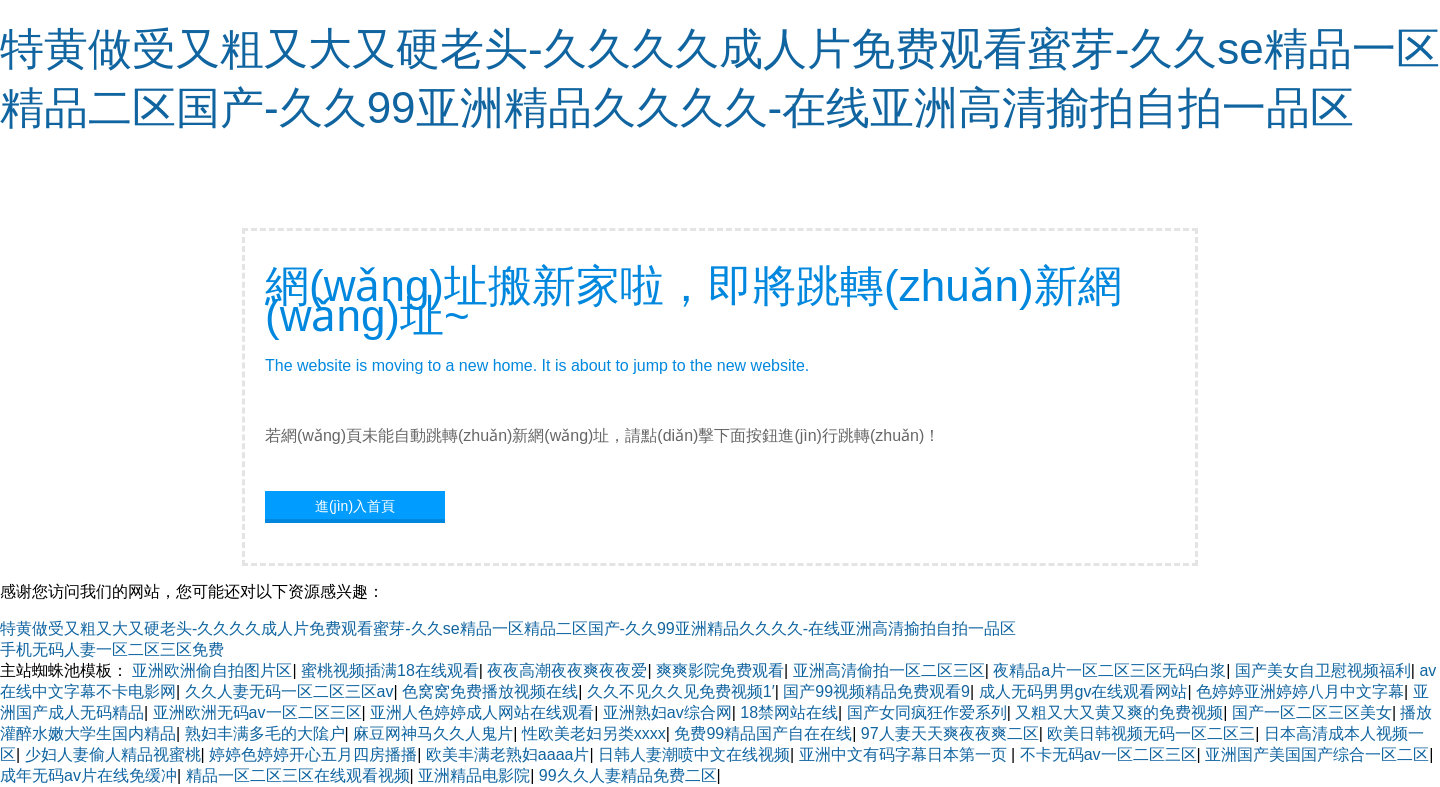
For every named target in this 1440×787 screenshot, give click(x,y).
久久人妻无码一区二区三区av (289, 691)
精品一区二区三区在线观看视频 (298, 775)
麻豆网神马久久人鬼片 (433, 733)
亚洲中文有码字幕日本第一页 (905, 754)
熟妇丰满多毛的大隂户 (265, 733)
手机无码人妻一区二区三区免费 (112, 649)
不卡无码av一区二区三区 (1108, 754)
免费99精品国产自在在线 (763, 733)
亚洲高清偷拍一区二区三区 (889, 670)
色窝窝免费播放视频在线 (490, 691)
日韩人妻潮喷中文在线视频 (694, 754)
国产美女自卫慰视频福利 (1323, 670)
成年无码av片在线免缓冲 (88, 775)
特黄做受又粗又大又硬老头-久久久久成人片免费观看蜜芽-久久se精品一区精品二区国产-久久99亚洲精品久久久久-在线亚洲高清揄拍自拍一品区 (508, 628)
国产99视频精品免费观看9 (876, 691)
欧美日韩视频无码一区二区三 (1151, 733)
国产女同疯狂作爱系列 (927, 712)
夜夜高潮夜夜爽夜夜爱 (567, 670)
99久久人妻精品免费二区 (628, 775)
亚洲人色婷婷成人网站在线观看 (482, 712)
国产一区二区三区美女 (1312, 712)
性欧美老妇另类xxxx (594, 733)
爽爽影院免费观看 (720, 670)
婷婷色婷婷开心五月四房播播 (313, 754)
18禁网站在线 (789, 712)
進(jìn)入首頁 (355, 506)
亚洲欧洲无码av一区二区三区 (257, 712)
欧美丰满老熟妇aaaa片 (508, 754)
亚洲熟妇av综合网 (667, 712)
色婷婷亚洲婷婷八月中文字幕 (1300, 691)
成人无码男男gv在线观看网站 (1083, 691)
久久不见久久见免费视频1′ (681, 691)
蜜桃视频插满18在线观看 (390, 670)
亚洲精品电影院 (474, 775)
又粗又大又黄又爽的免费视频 (1119, 712)
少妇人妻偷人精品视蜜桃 (113, 754)
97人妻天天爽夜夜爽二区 (950, 733)
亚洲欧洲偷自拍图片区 (212, 670)
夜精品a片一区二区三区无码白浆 (1109, 670)
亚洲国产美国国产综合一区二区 (1317, 754)
